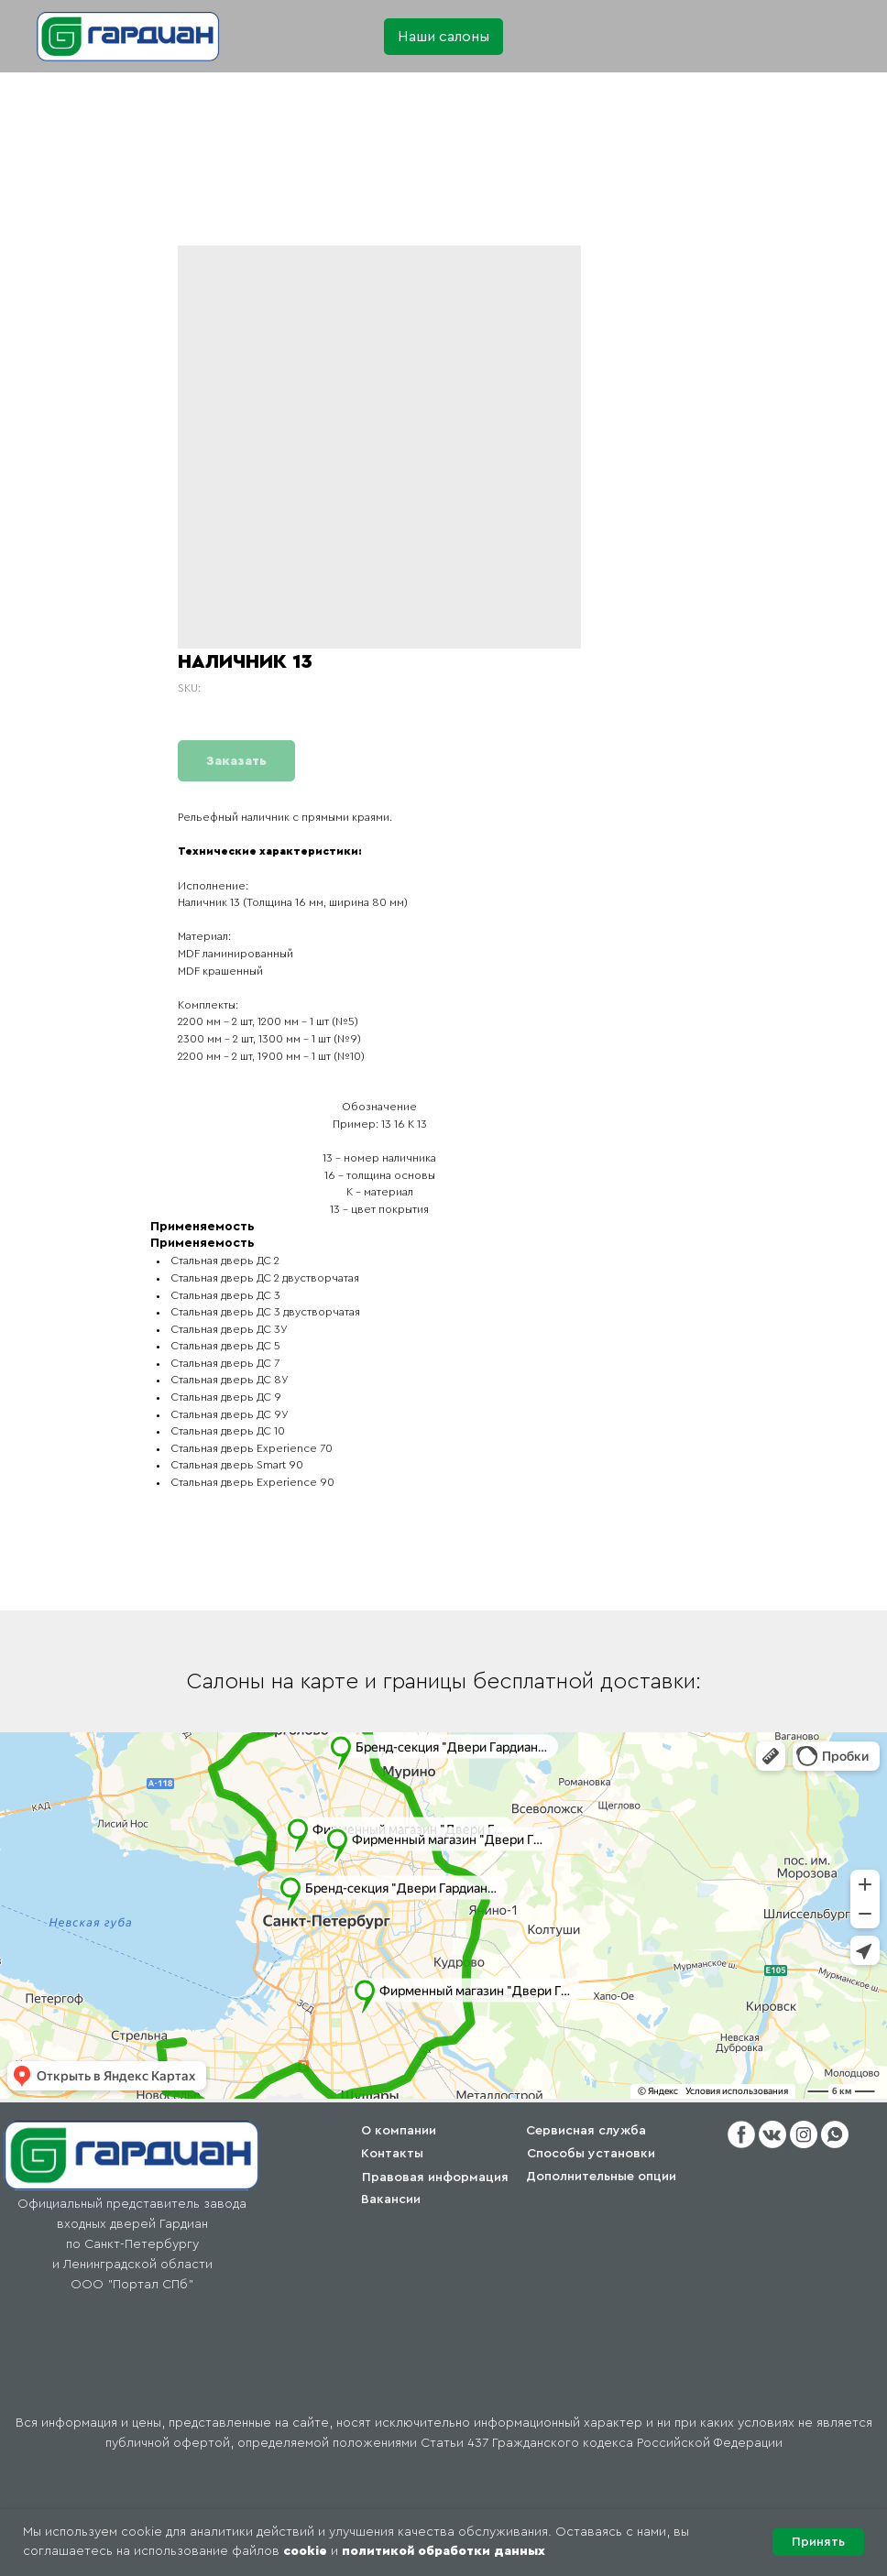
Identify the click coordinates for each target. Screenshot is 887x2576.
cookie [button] (305, 2551)
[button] (443, 36)
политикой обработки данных (443, 2551)
